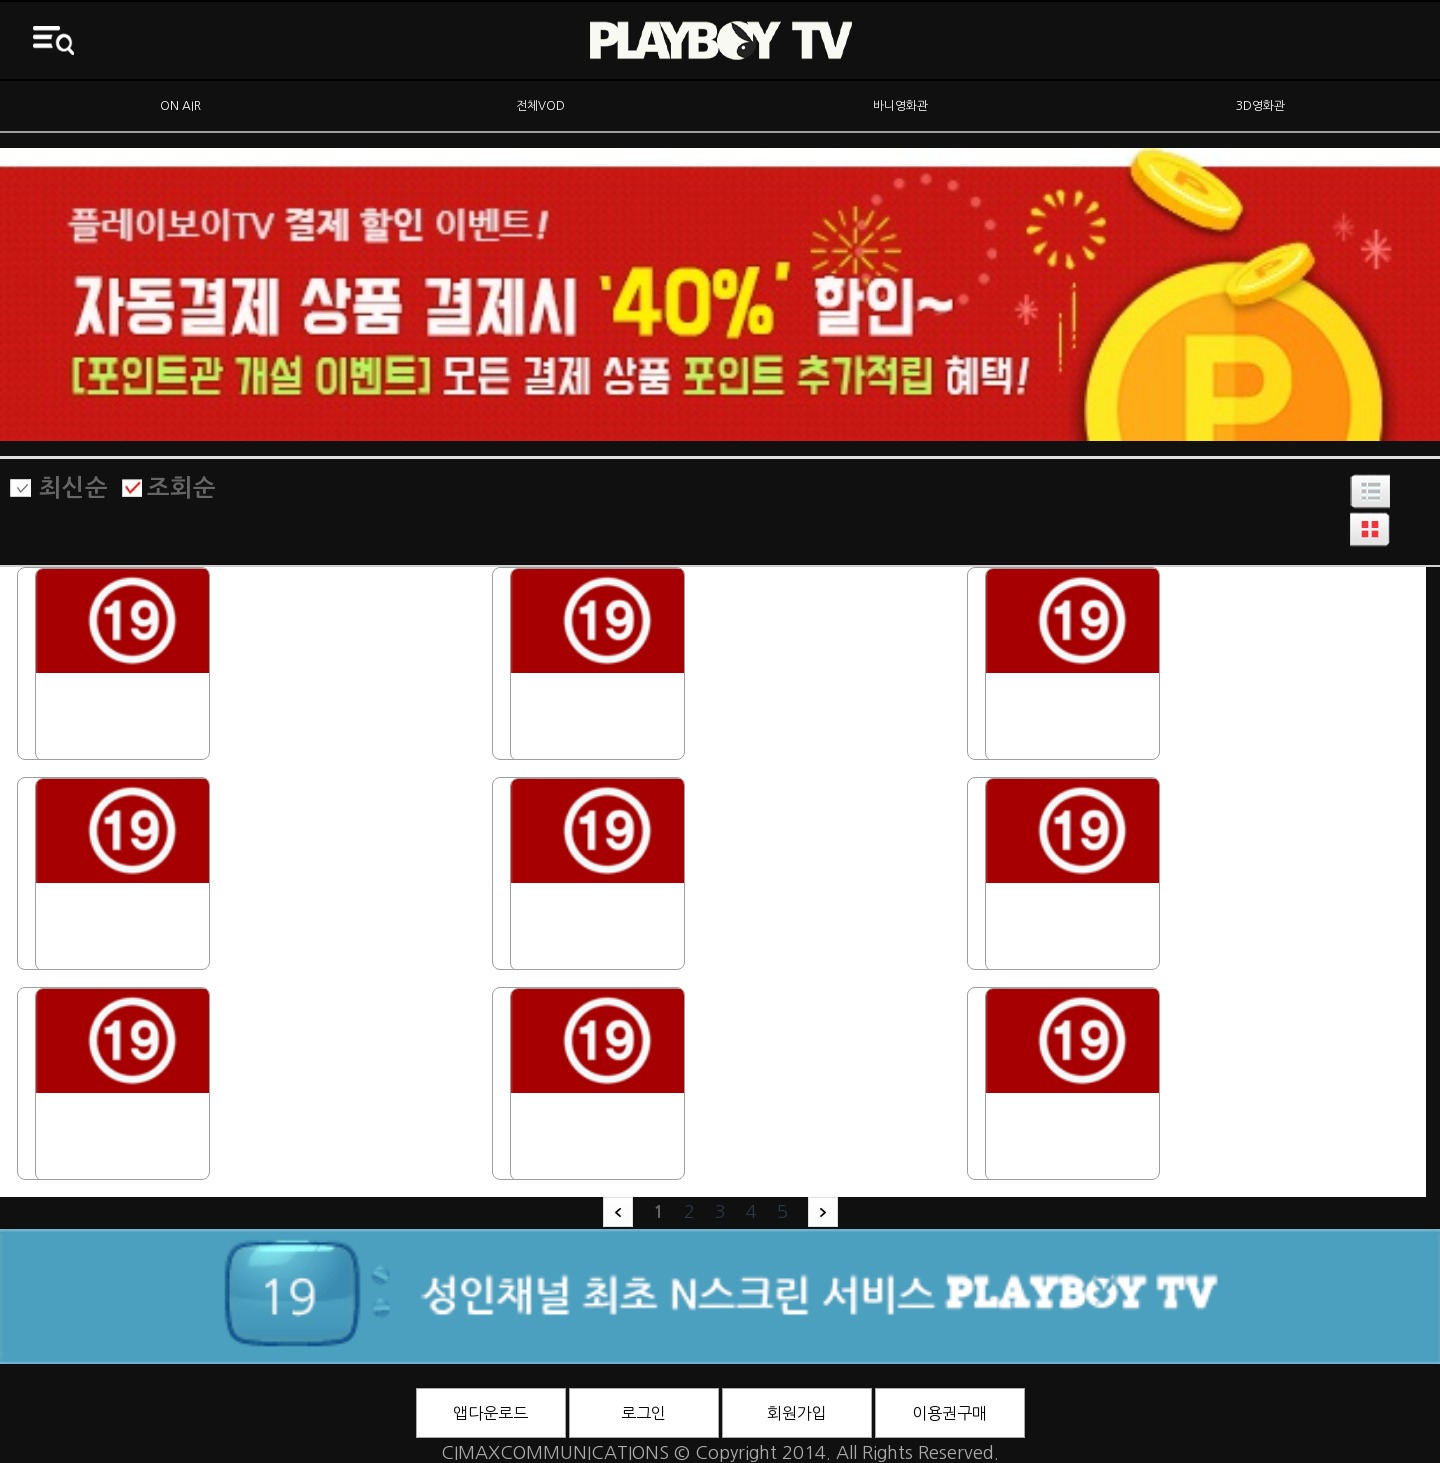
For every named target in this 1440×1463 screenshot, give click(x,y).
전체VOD (540, 106)
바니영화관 (900, 106)
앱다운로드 (490, 1413)
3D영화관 (1260, 106)
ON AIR (180, 106)
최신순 (73, 488)
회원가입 (797, 1413)
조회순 (181, 488)
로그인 (643, 1413)
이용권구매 (949, 1413)
